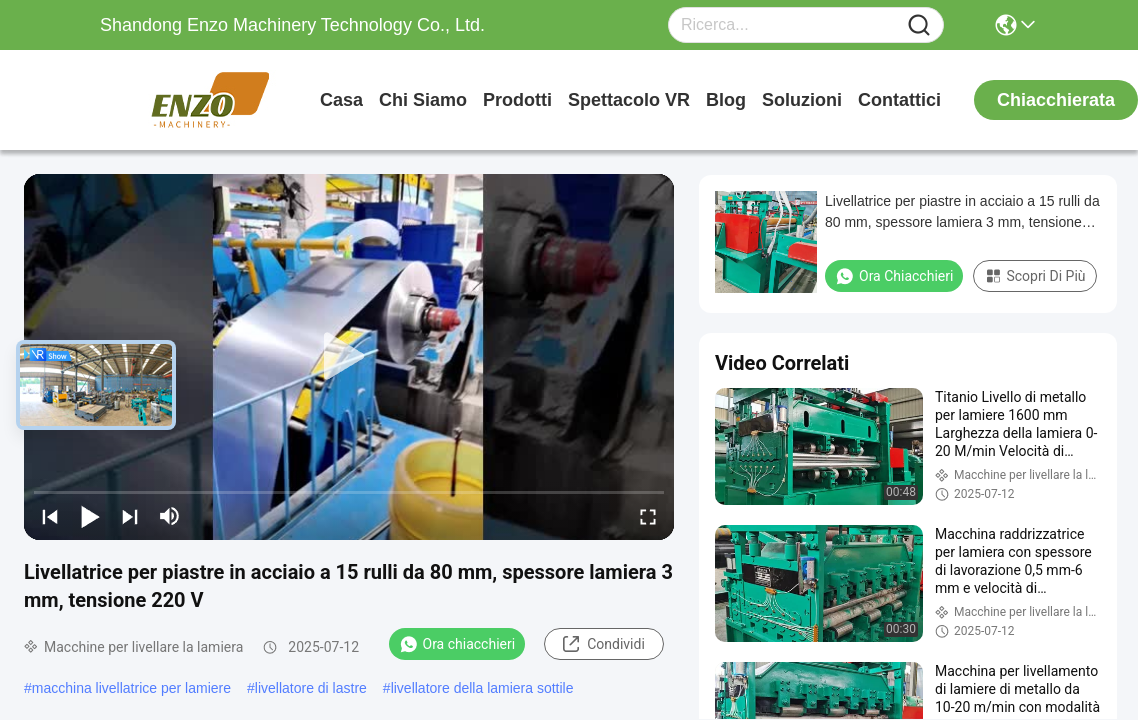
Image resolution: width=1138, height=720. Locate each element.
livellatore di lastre (311, 688)
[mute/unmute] (170, 516)
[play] (349, 357)
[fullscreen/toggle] (648, 516)
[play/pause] (90, 516)
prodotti (517, 100)
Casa (341, 100)
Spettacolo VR (629, 100)
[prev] (50, 516)
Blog (726, 100)
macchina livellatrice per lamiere (131, 688)
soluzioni (802, 100)
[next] (130, 516)
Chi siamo (423, 100)
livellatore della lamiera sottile (482, 688)
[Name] (919, 25)
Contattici (899, 100)
